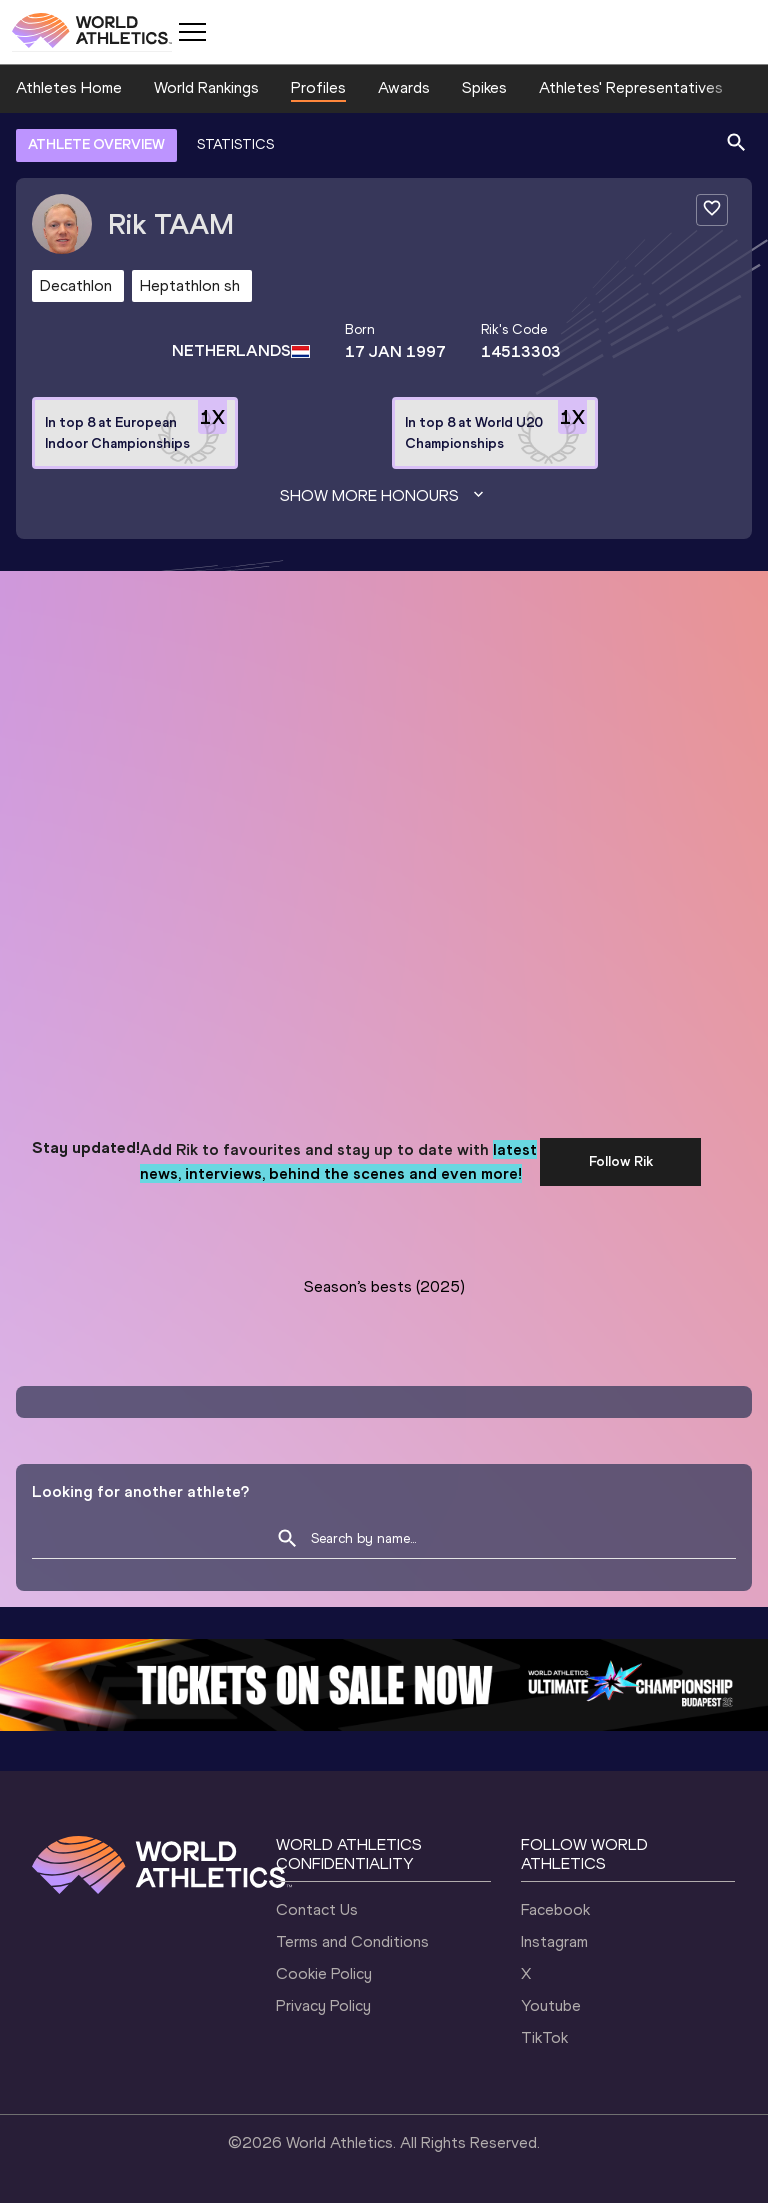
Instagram (554, 1941)
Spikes (484, 87)
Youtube (551, 2005)
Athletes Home (69, 87)
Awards (404, 87)
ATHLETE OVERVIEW (96, 144)
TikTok (544, 2037)
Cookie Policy (324, 1973)
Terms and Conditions (352, 1941)
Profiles (318, 87)
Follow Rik (621, 1161)
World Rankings (206, 87)
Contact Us (317, 1909)
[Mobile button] (192, 32)
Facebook (555, 1909)
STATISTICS (235, 144)
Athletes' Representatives (631, 87)
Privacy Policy (323, 2005)
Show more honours (384, 496)
